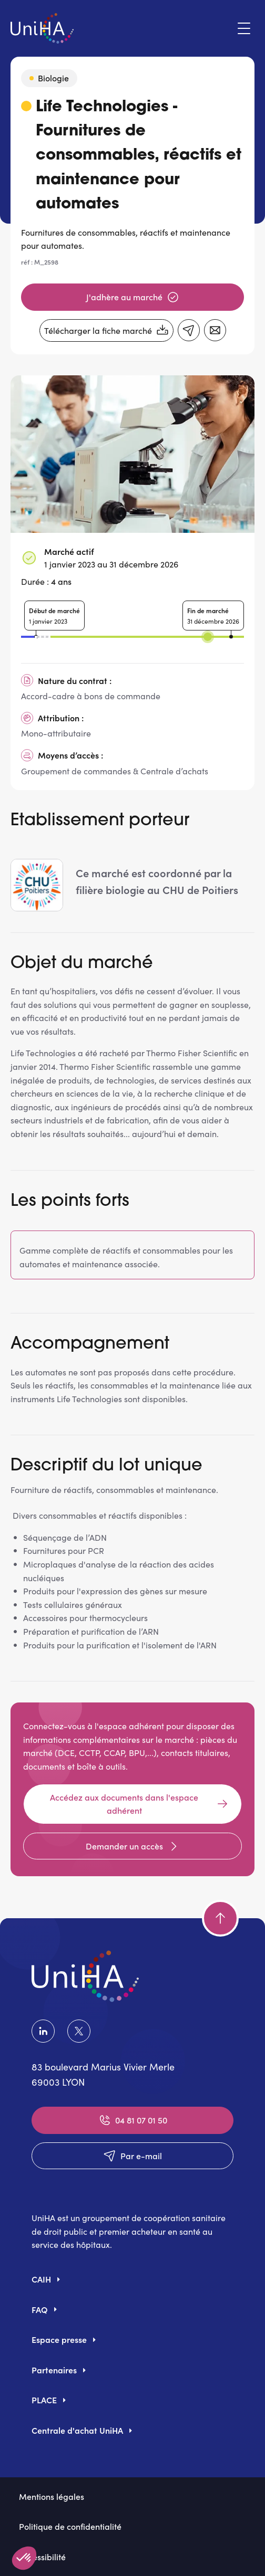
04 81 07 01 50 (132, 2120)
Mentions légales (51, 2496)
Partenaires (54, 2369)
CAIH (41, 2279)
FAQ (40, 2309)
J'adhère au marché (132, 297)
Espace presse (59, 2339)
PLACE (44, 2399)
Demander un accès (133, 1846)
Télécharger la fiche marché (106, 331)
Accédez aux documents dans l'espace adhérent (139, 1803)
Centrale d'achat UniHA (77, 2430)
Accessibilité (42, 2556)
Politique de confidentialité (70, 2526)
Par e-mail (133, 2155)
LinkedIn (43, 2031)
